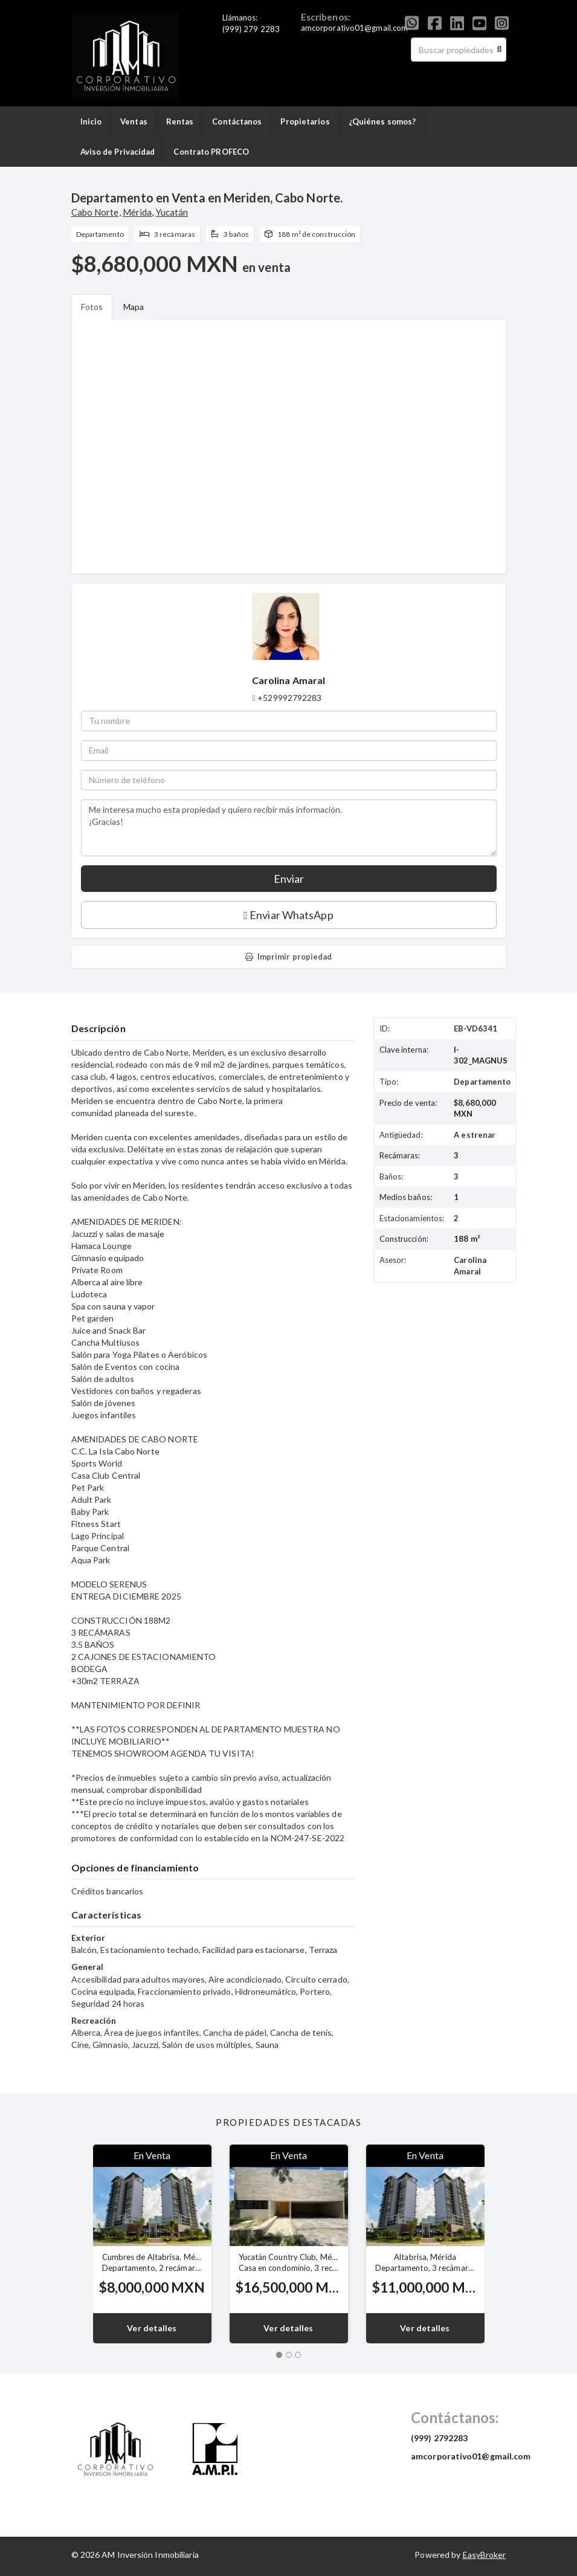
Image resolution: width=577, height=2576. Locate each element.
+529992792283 (289, 697)
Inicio (91, 121)
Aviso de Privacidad (117, 152)
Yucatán (172, 212)
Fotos (92, 307)
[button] (73, 2244)
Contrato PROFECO (211, 152)
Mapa (133, 307)
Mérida (137, 212)
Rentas (180, 121)
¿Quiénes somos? (382, 121)
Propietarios (304, 121)
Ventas (133, 121)
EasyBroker (484, 2554)
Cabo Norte (95, 212)
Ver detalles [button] (151, 2328)
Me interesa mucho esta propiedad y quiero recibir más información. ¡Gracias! (289, 827)
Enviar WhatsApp (288, 915)
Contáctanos (237, 121)
